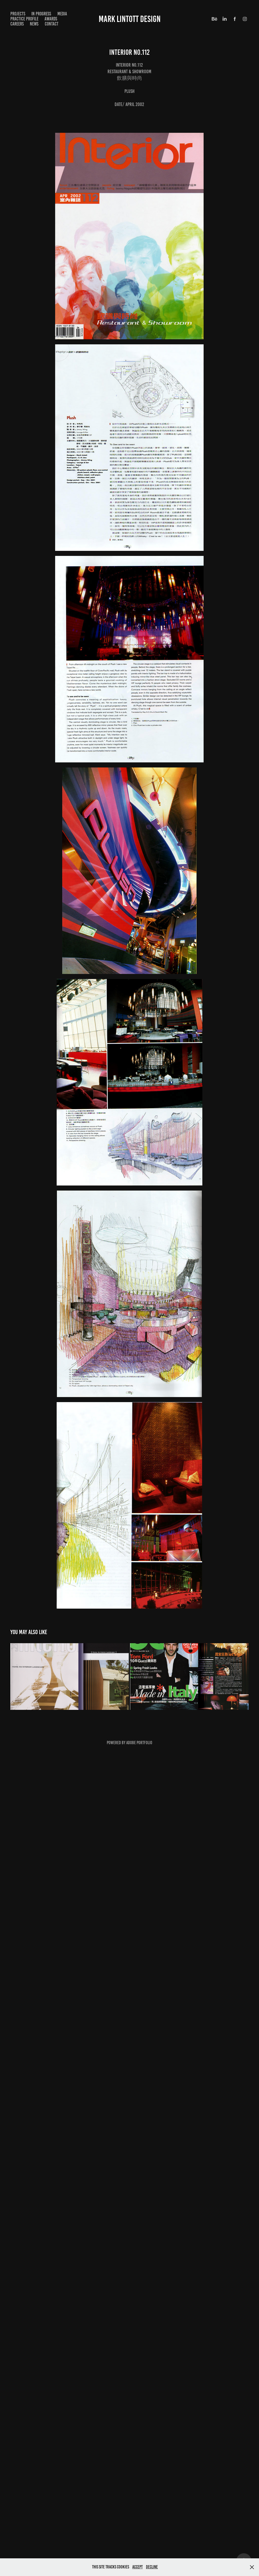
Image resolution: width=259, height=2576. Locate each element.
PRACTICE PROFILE (24, 18)
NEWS (34, 24)
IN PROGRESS (41, 13)
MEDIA (62, 13)
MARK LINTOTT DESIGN (130, 19)
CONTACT (51, 24)
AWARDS (51, 18)
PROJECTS (17, 13)
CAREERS (17, 24)
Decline (152, 2566)
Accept (137, 2566)
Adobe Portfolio (139, 1742)
